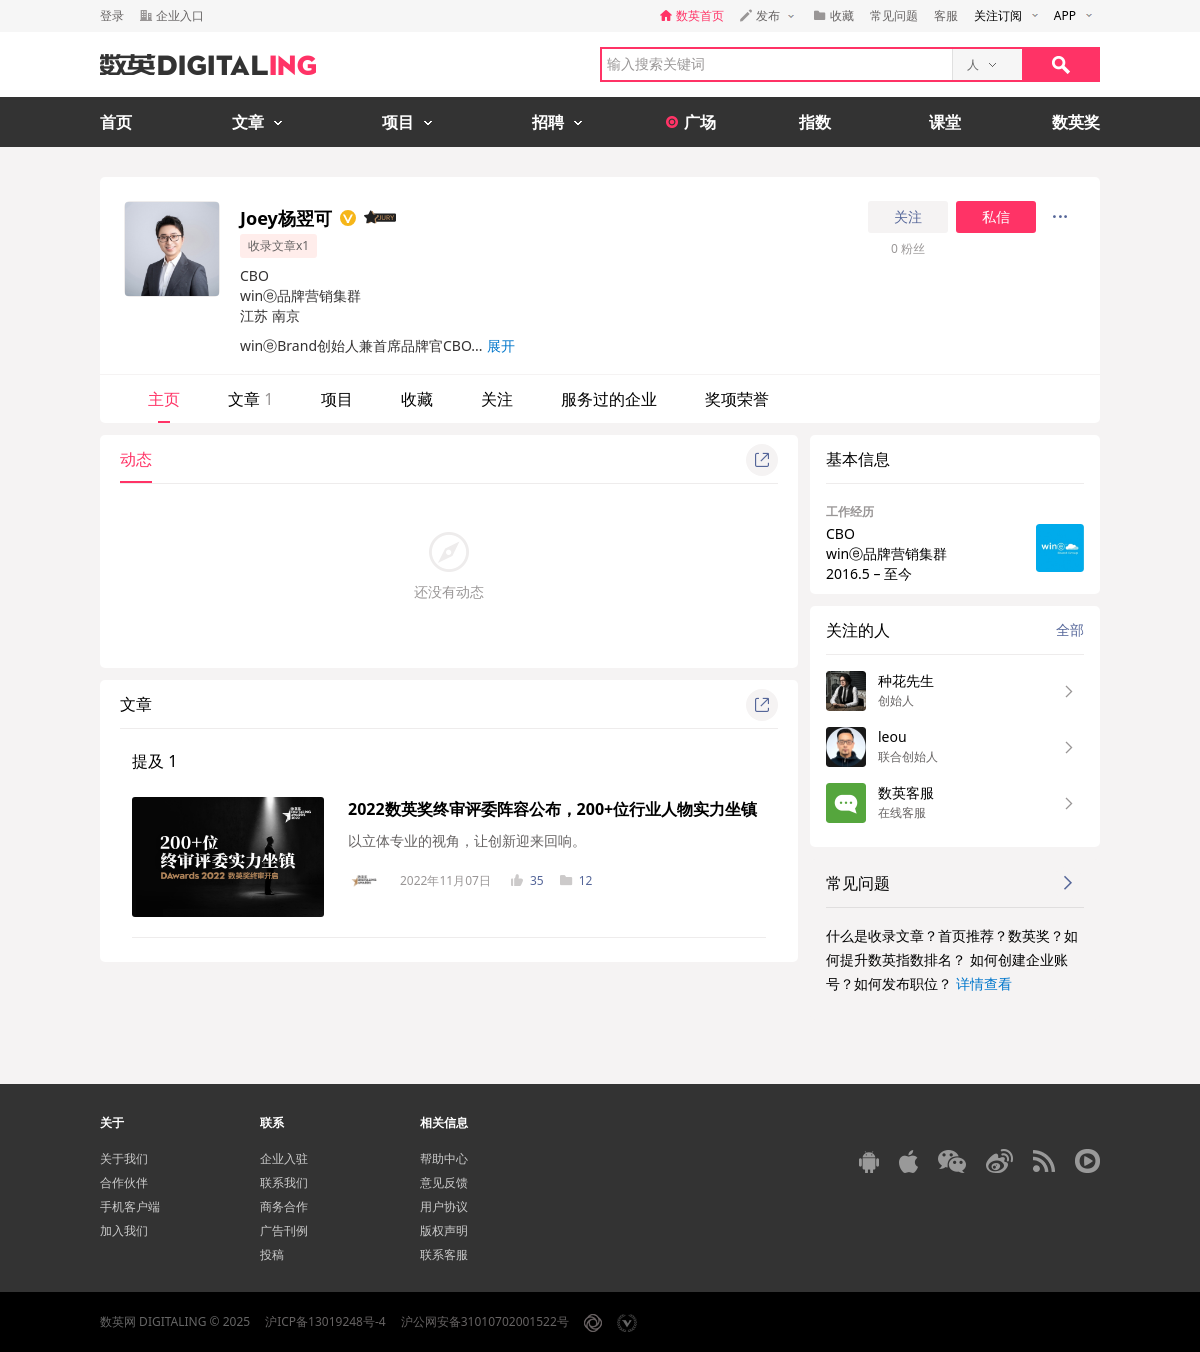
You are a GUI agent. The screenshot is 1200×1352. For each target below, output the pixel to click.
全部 (1070, 629)
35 (527, 880)
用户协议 (444, 1206)
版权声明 (444, 1230)
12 (576, 880)
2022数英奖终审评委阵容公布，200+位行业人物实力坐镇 (552, 809)
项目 (337, 399)
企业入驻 (284, 1158)
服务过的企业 (609, 399)
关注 (908, 217)
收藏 (417, 399)
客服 (946, 15)
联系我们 (284, 1182)
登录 (112, 15)
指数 (815, 122)
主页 (164, 399)
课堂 (945, 122)
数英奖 (1076, 122)
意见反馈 (444, 1182)
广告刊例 (284, 1230)
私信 (996, 217)
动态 (136, 459)
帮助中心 (444, 1158)
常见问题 (894, 15)
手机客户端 (130, 1206)
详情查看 (984, 983)
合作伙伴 (124, 1182)
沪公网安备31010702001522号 (485, 1321)
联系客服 (444, 1254)
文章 (250, 399)
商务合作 (284, 1206)
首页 (116, 122)
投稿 (272, 1254)
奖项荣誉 (737, 399)
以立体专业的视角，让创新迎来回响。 (467, 840)
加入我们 (124, 1230)
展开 (501, 345)
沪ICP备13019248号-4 (325, 1321)
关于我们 (124, 1158)
